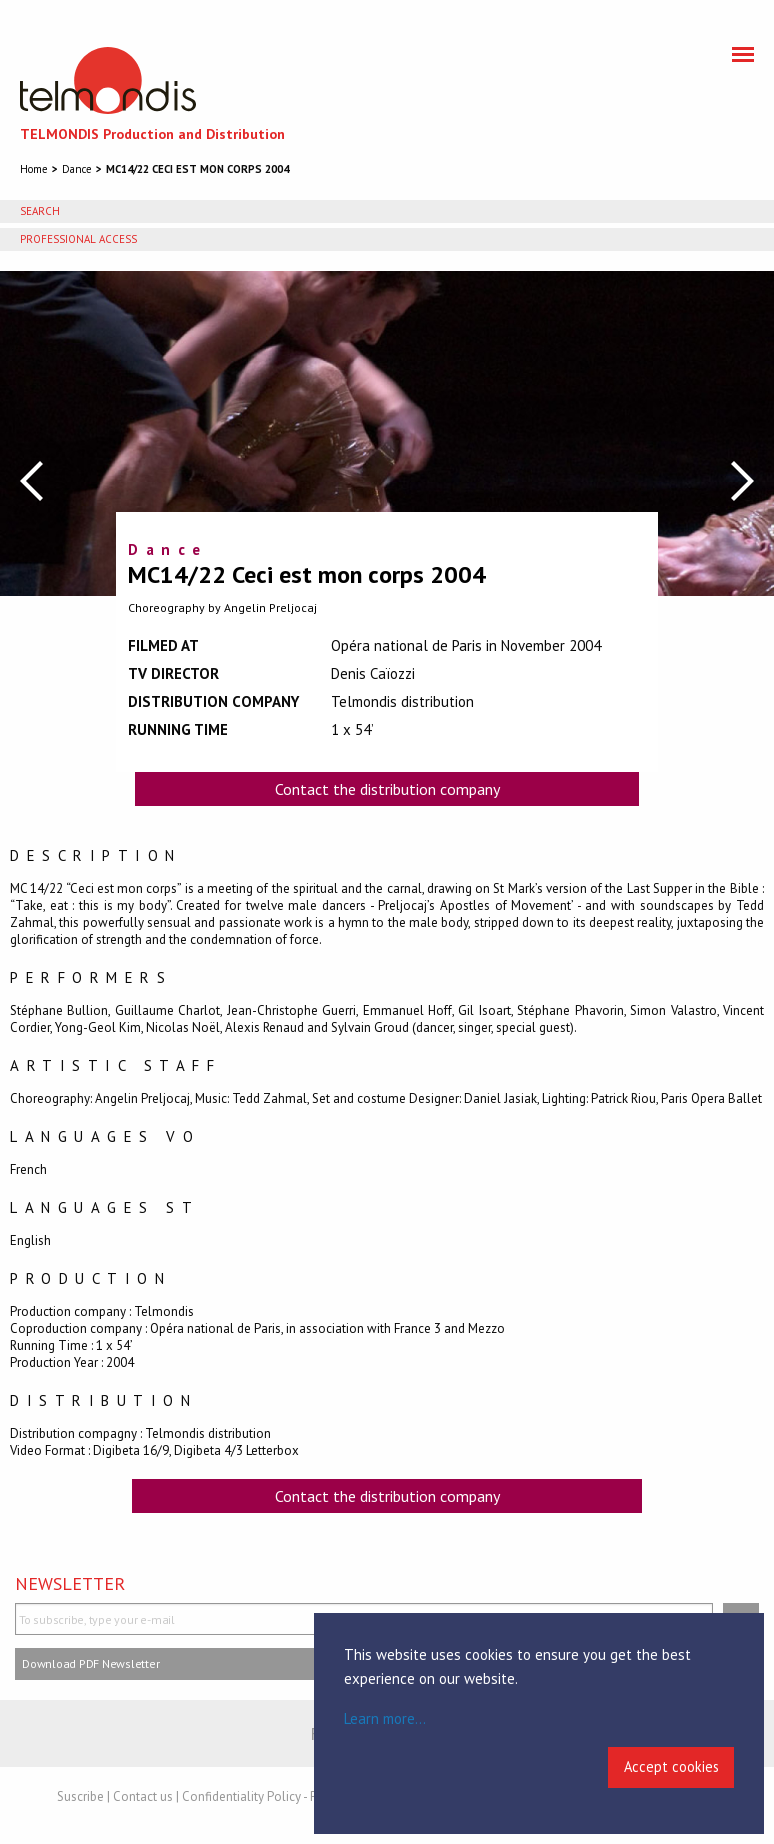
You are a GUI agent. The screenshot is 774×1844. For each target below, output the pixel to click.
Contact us (143, 1796)
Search (40, 211)
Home (34, 169)
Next (742, 481)
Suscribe (80, 1796)
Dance (77, 169)
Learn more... (385, 1718)
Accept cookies (671, 1766)
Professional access (78, 239)
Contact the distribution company (387, 789)
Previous (31, 481)
